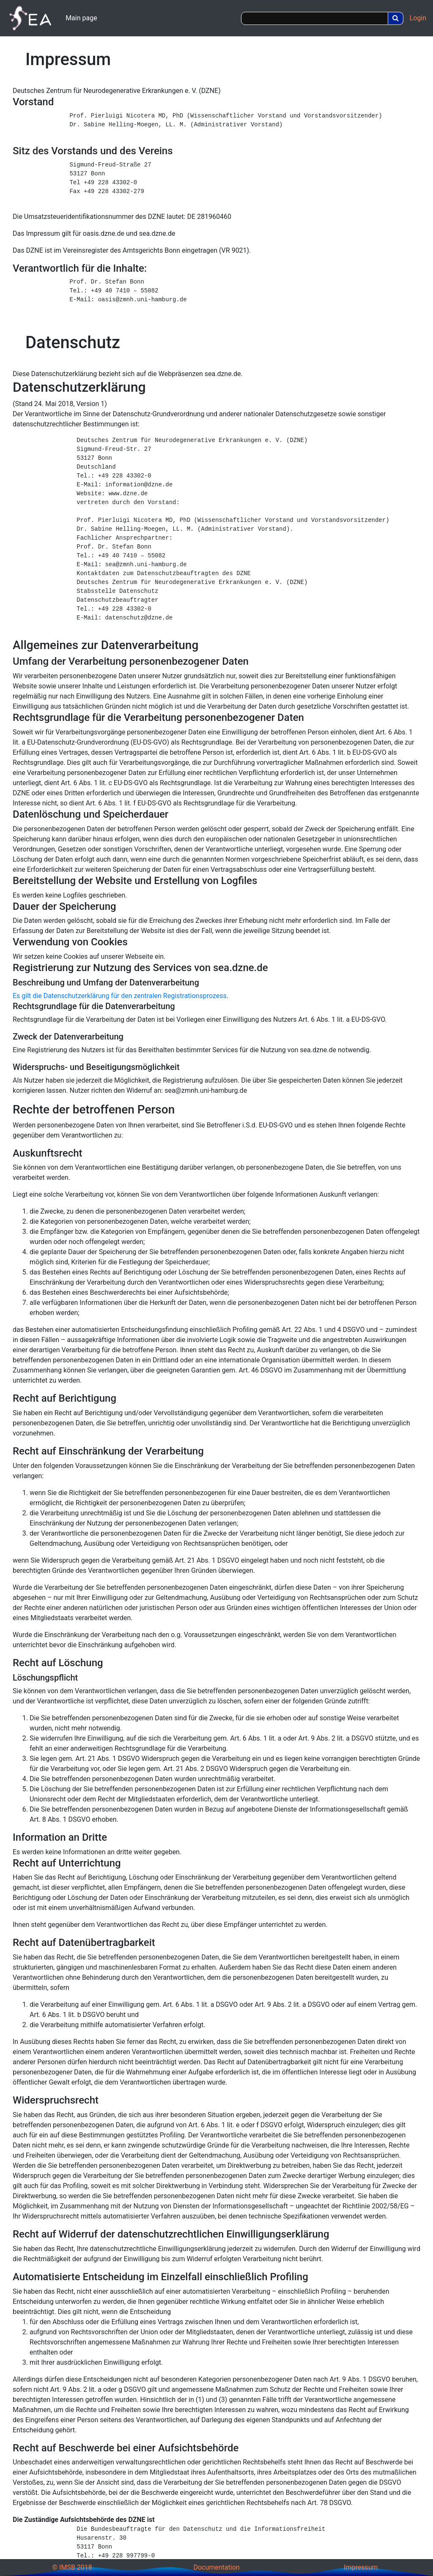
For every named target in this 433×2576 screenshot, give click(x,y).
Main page (81, 18)
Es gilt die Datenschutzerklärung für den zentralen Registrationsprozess (120, 996)
